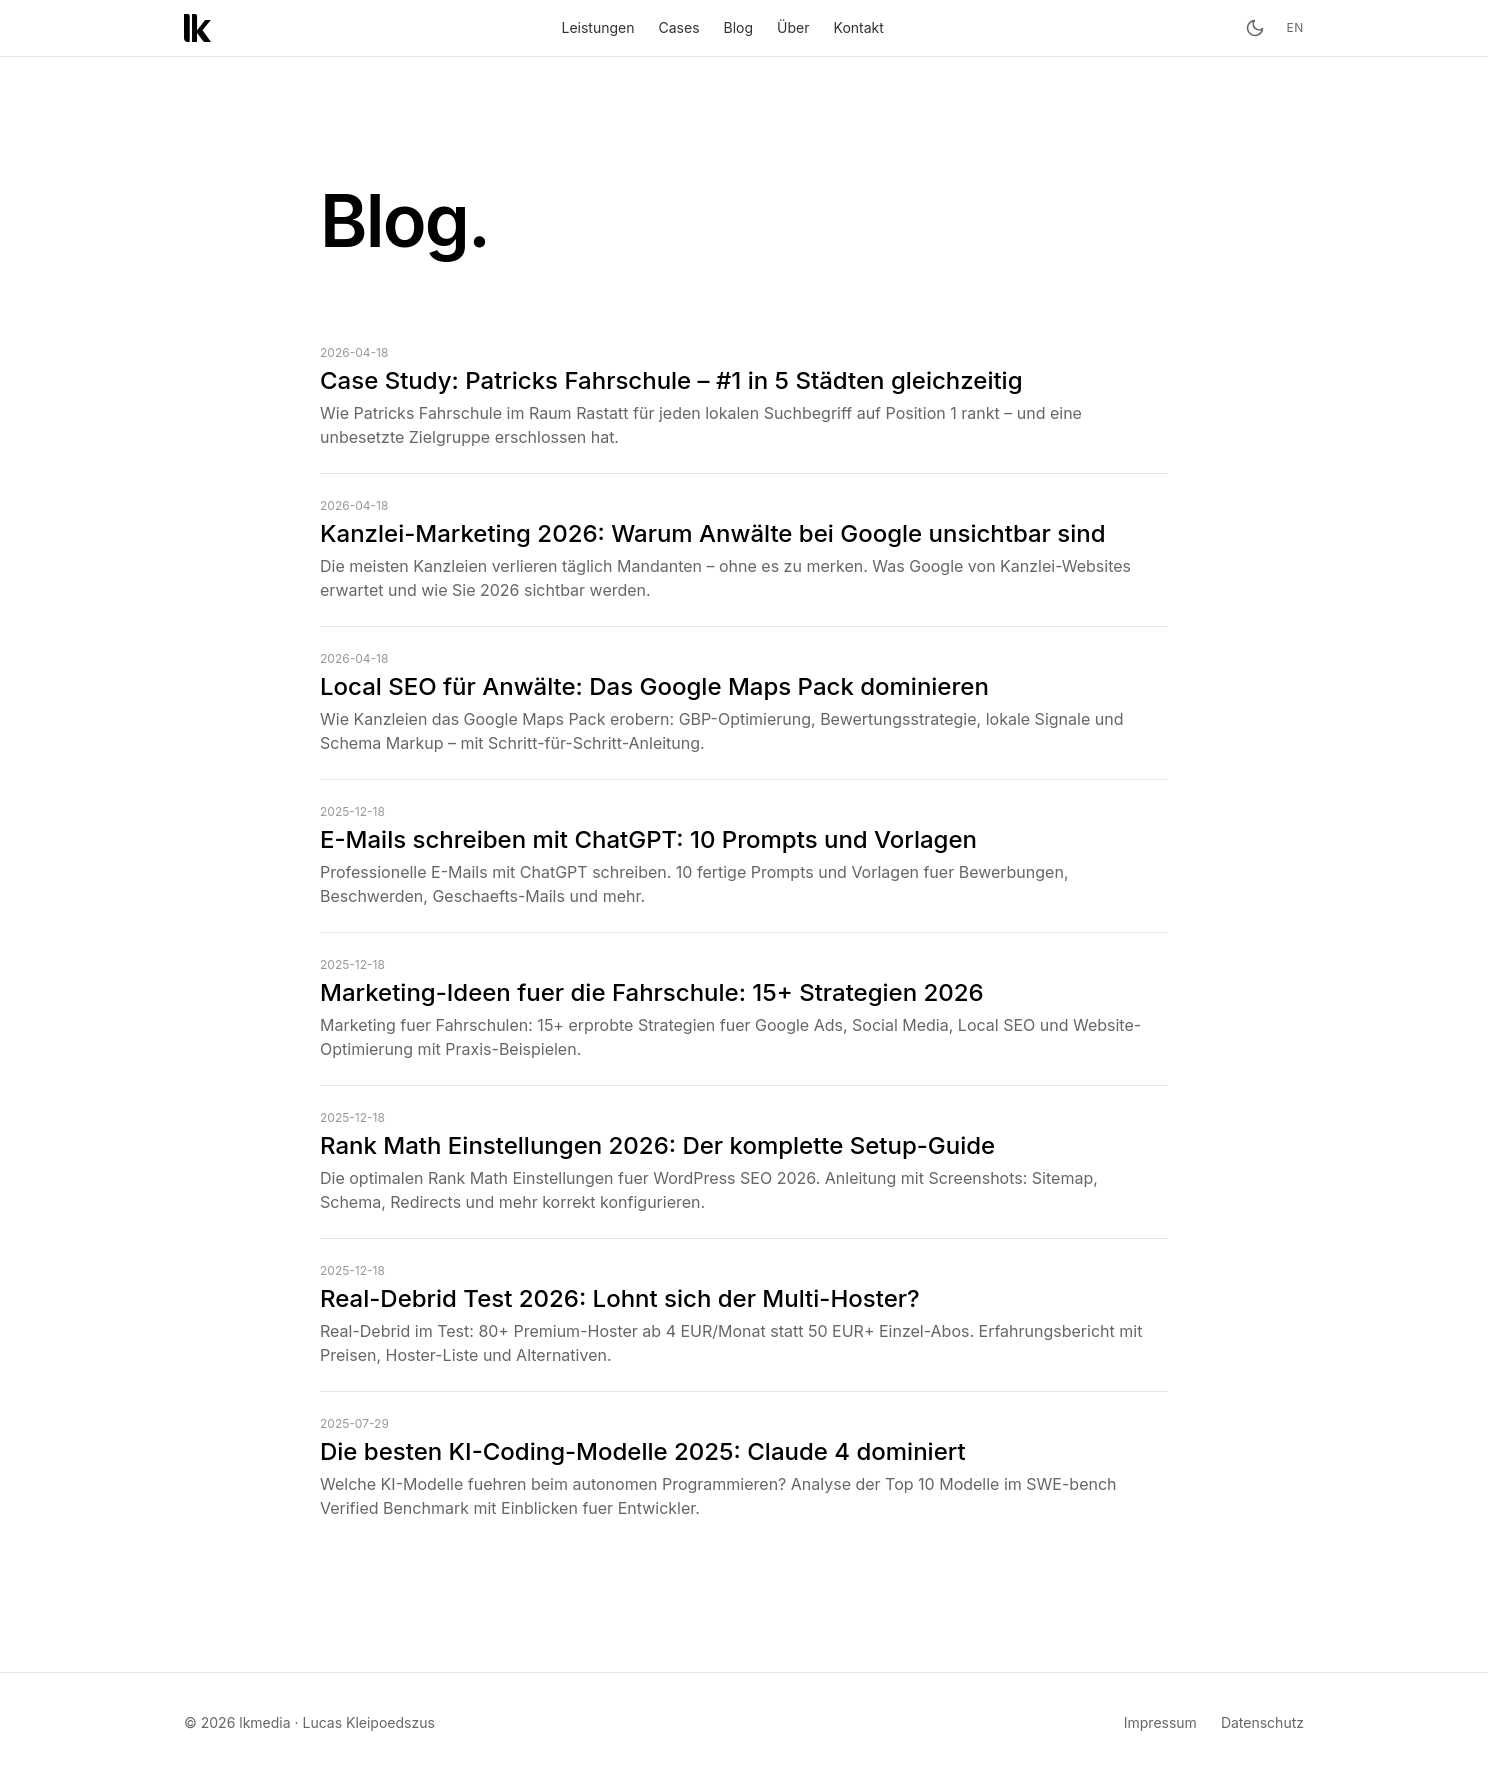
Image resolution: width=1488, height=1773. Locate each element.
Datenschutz (1262, 1722)
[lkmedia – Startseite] (197, 28)
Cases (679, 27)
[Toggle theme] (1255, 28)
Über (793, 27)
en (1295, 27)
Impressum (1160, 1722)
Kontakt (859, 27)
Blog (739, 27)
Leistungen (598, 27)
